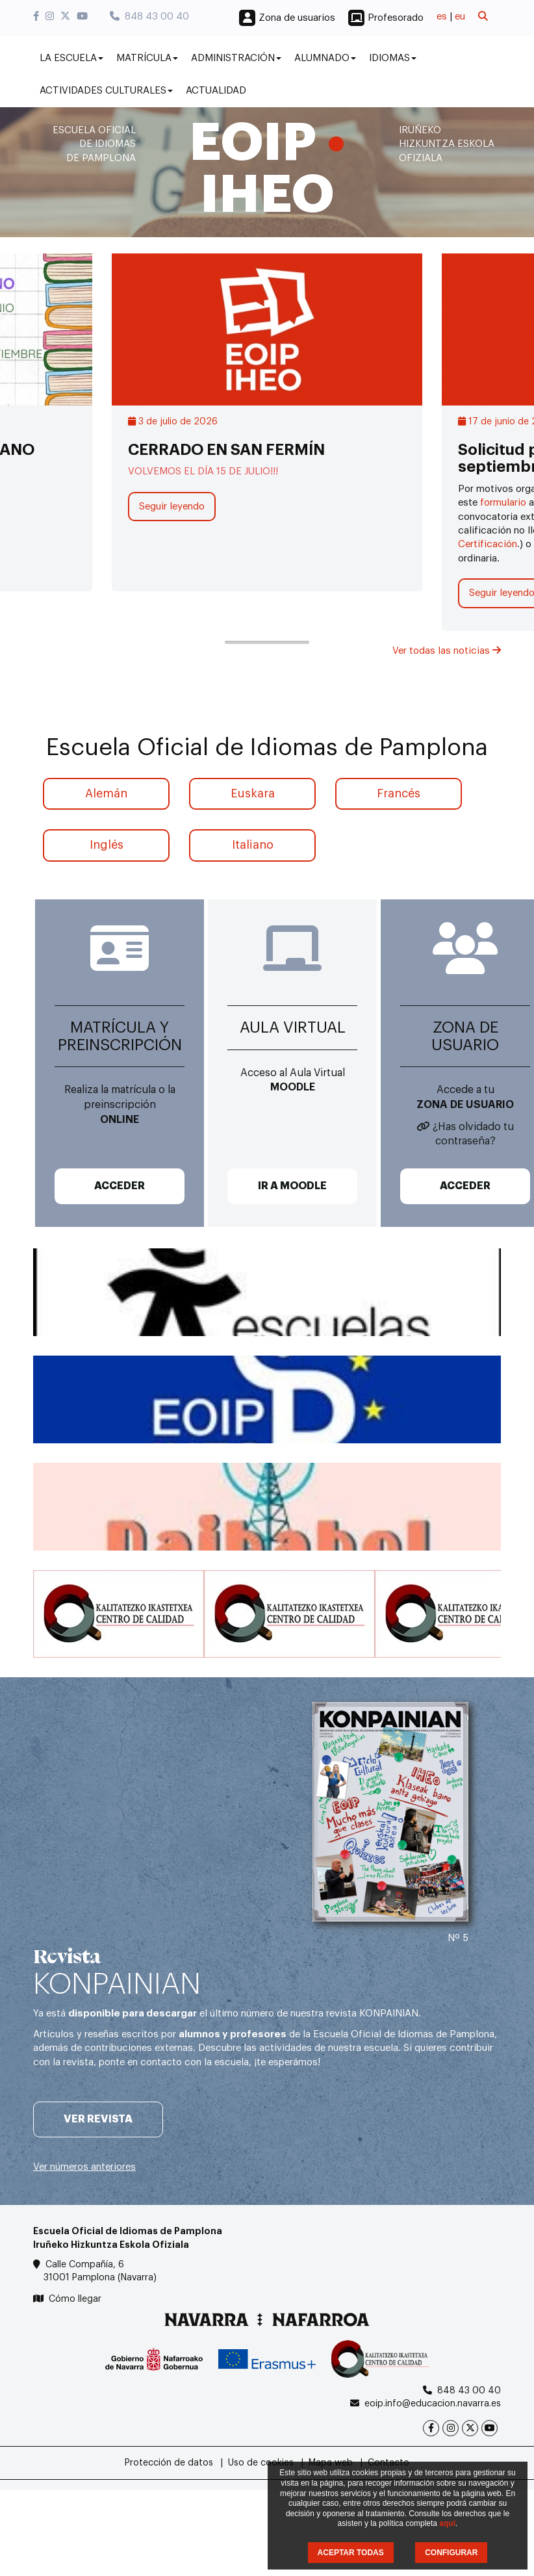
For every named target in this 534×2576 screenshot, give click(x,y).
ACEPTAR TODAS (351, 2552)
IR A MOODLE (292, 1186)
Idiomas (392, 58)
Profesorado (396, 18)
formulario (501, 503)
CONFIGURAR (451, 2552)
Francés (398, 793)
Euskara (253, 793)
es (442, 16)
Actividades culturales (106, 91)
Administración (236, 58)
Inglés (106, 845)
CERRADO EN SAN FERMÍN (226, 449)
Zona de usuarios (297, 18)
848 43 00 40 (149, 16)
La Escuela (71, 58)
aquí (447, 2523)
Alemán (106, 793)
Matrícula (147, 58)
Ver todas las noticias (446, 651)
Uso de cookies (261, 2462)
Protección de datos (169, 2462)
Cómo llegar (75, 2299)
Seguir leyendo (172, 506)
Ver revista (98, 2119)
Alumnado (325, 58)
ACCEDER (119, 1186)
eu (460, 16)
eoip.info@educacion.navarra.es (432, 2403)
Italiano (252, 845)
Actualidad (216, 91)
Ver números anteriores (84, 2167)
